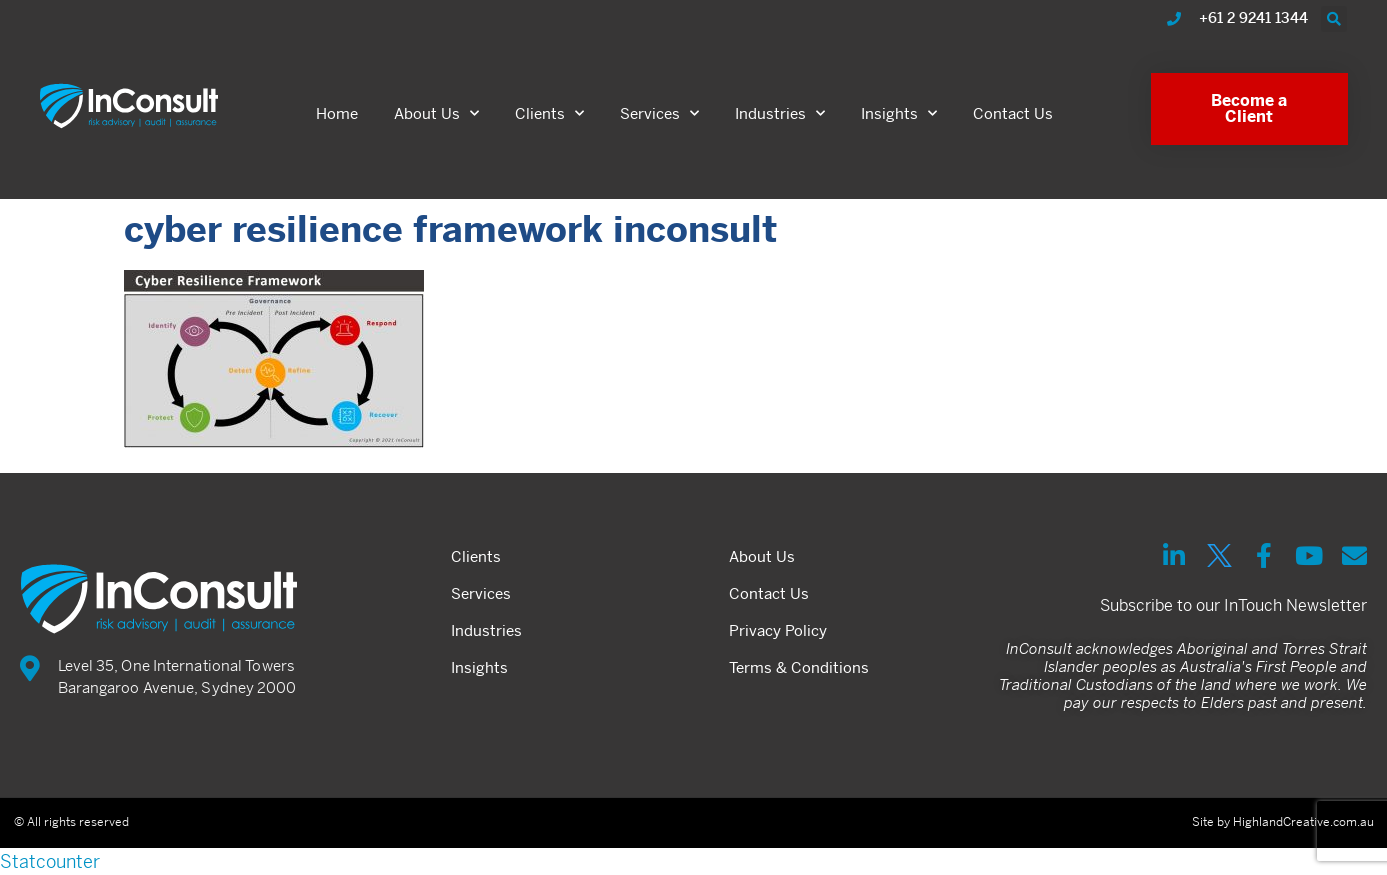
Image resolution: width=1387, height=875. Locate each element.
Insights (899, 113)
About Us (436, 113)
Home (337, 113)
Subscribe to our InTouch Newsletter (1233, 605)
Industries (780, 113)
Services (659, 113)
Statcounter (50, 861)
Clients (549, 113)
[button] (1334, 19)
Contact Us (1013, 113)
